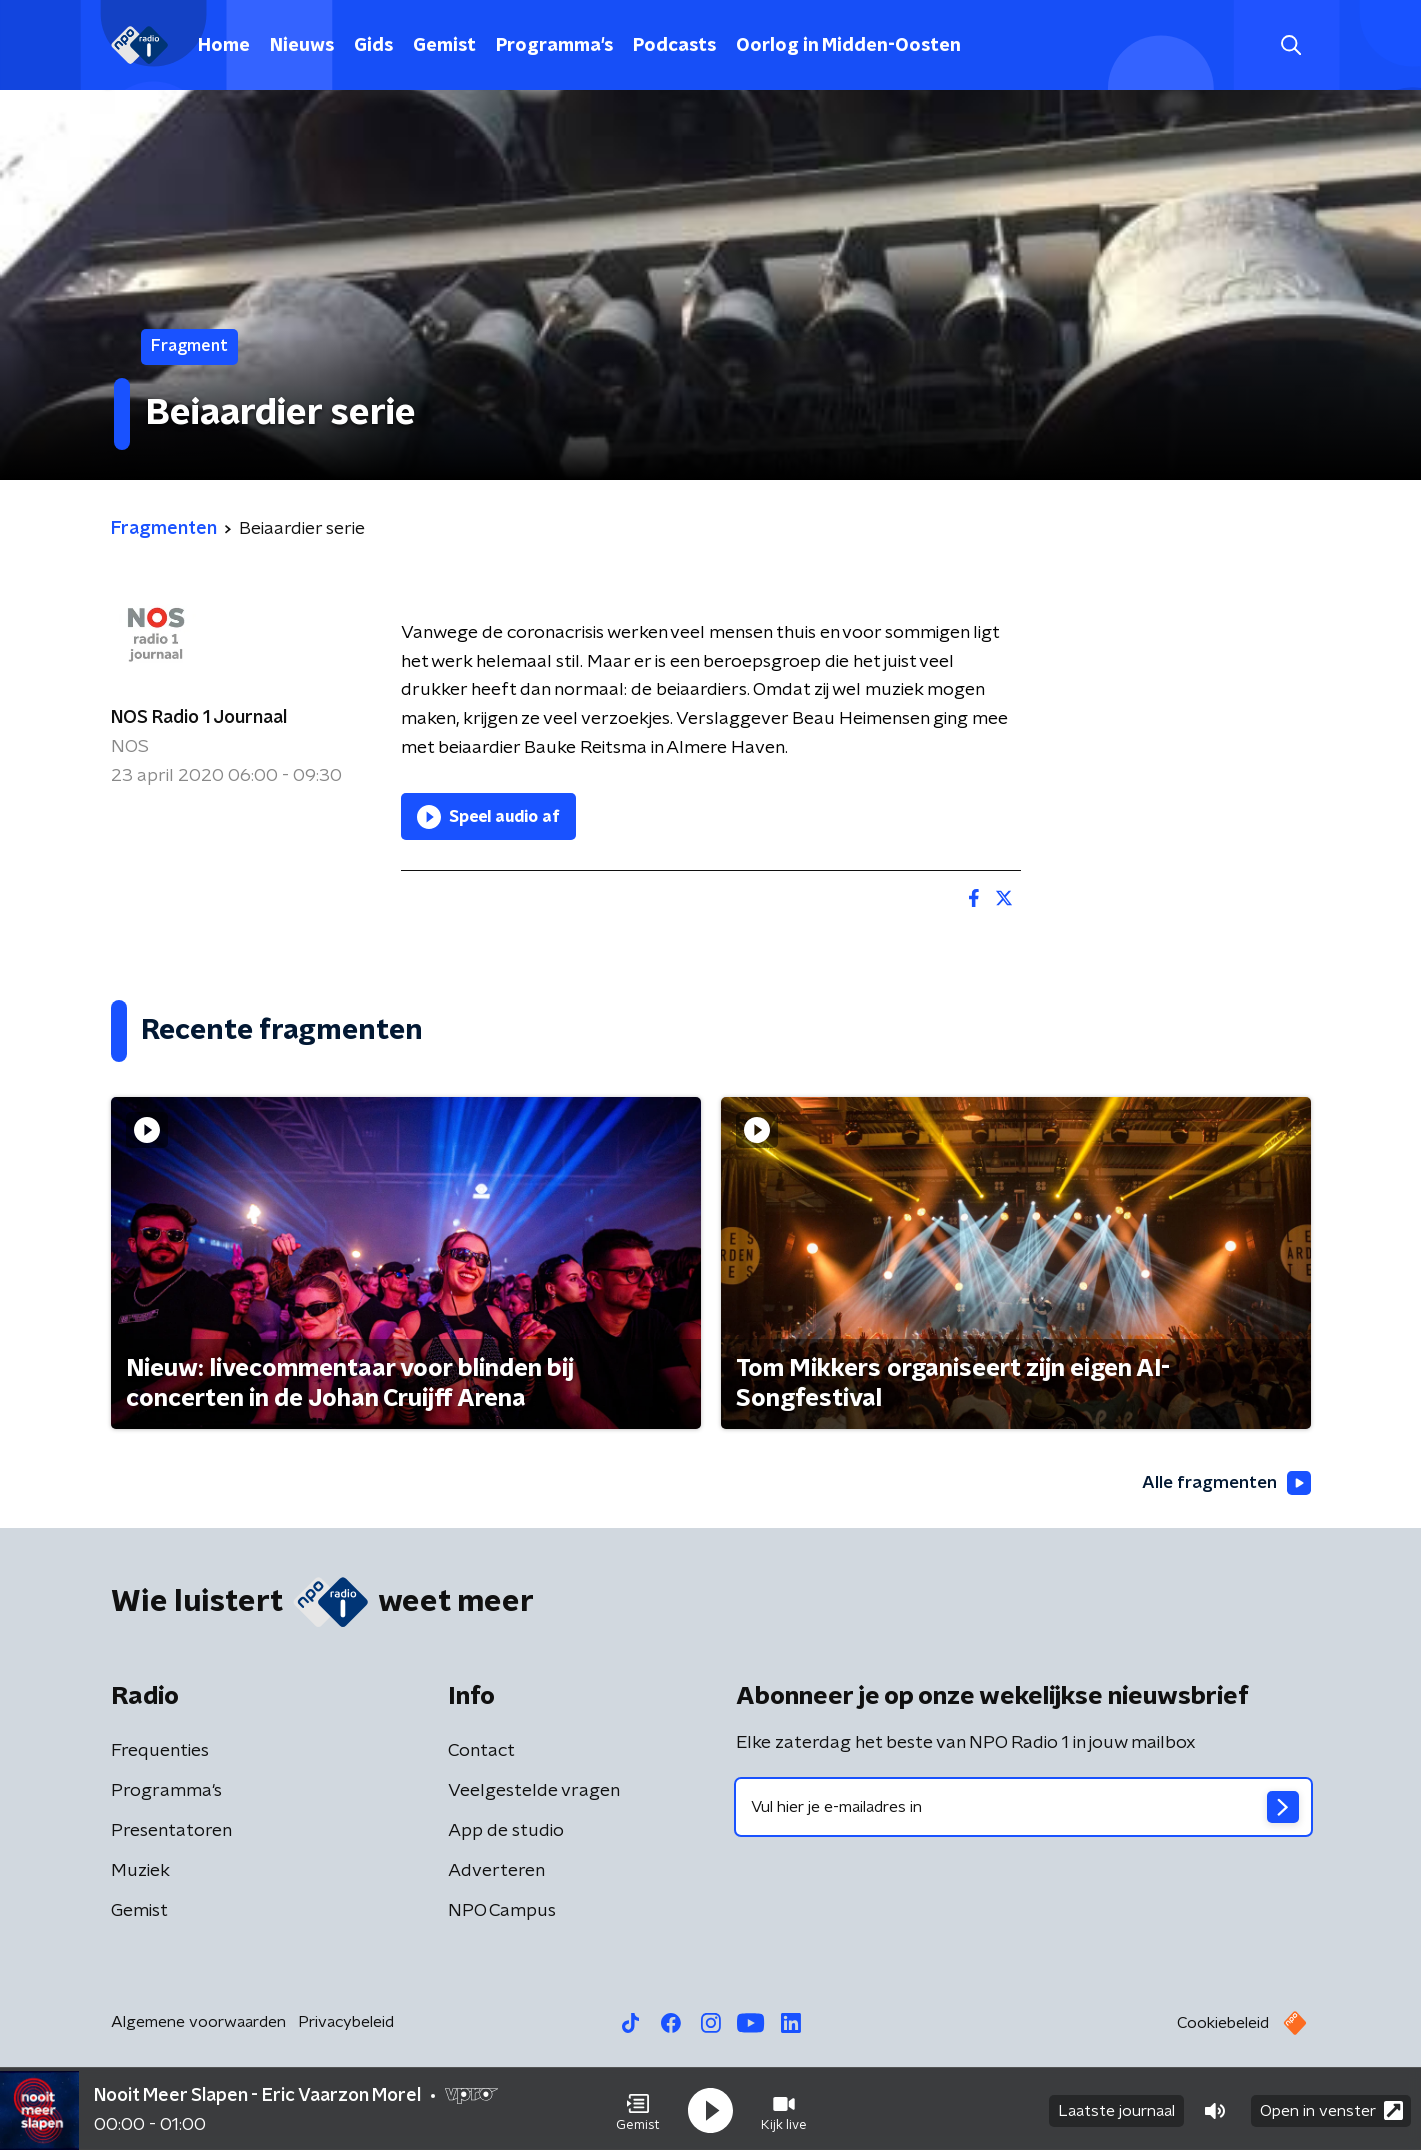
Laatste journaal (1116, 2108)
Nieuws (302, 46)
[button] (638, 2108)
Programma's (554, 46)
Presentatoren (171, 1832)
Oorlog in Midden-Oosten (848, 46)
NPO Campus (502, 1912)
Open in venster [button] (1331, 2107)
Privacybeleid (346, 2023)
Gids (373, 46)
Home (224, 46)
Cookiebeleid (1223, 2024)
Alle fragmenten (1224, 1483)
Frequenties (160, 1752)
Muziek (140, 1872)
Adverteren (496, 1872)
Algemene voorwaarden (198, 2023)
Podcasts (674, 46)
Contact (481, 1752)
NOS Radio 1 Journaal (199, 718)
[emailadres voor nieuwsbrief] (1023, 1808)
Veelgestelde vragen (534, 1792)
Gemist (444, 46)
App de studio (506, 1832)
